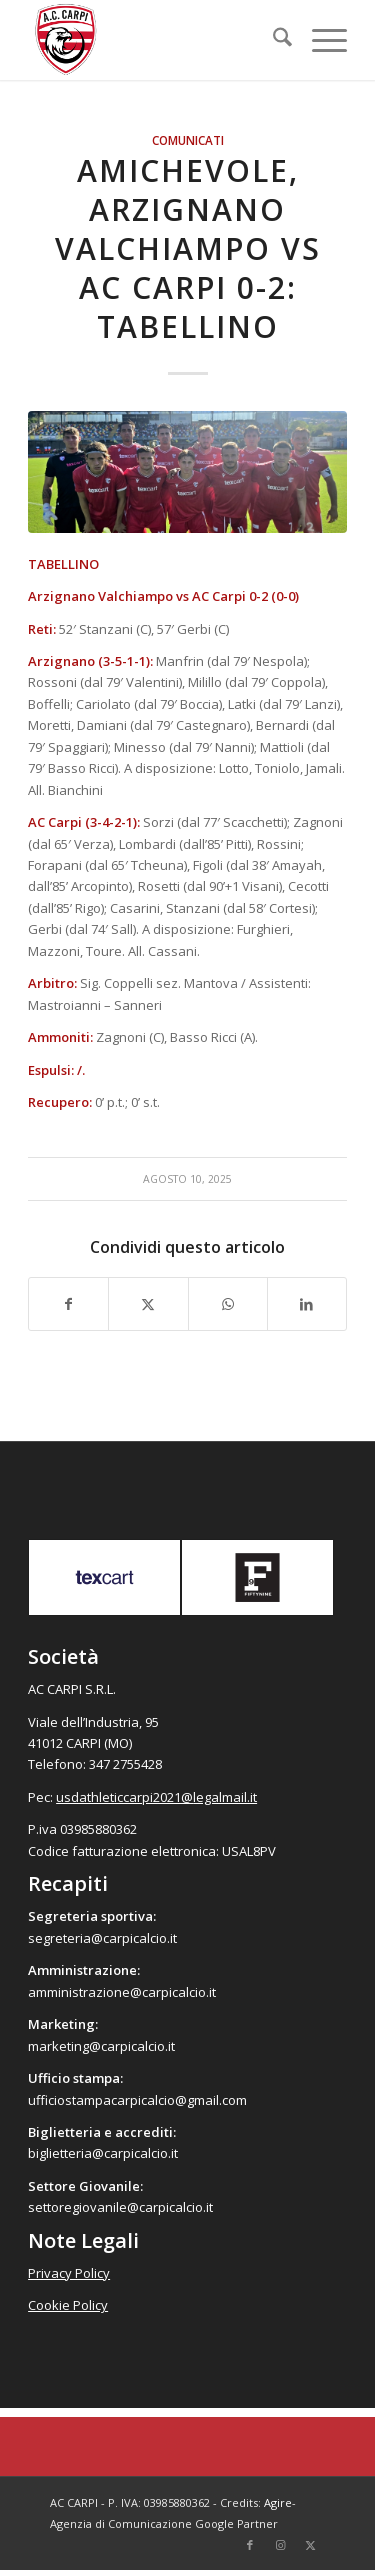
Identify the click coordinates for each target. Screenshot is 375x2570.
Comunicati (188, 140)
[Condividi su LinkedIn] (307, 1304)
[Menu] (319, 40)
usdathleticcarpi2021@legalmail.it (156, 1797)
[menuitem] (272, 40)
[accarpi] (155, 40)
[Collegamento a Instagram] (280, 2545)
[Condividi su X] (148, 1304)
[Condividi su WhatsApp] (228, 1304)
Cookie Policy (68, 2305)
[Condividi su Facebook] (68, 1304)
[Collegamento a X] (310, 2545)
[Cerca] (272, 40)
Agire (278, 2502)
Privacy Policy (69, 2273)
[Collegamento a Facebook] (250, 2545)
